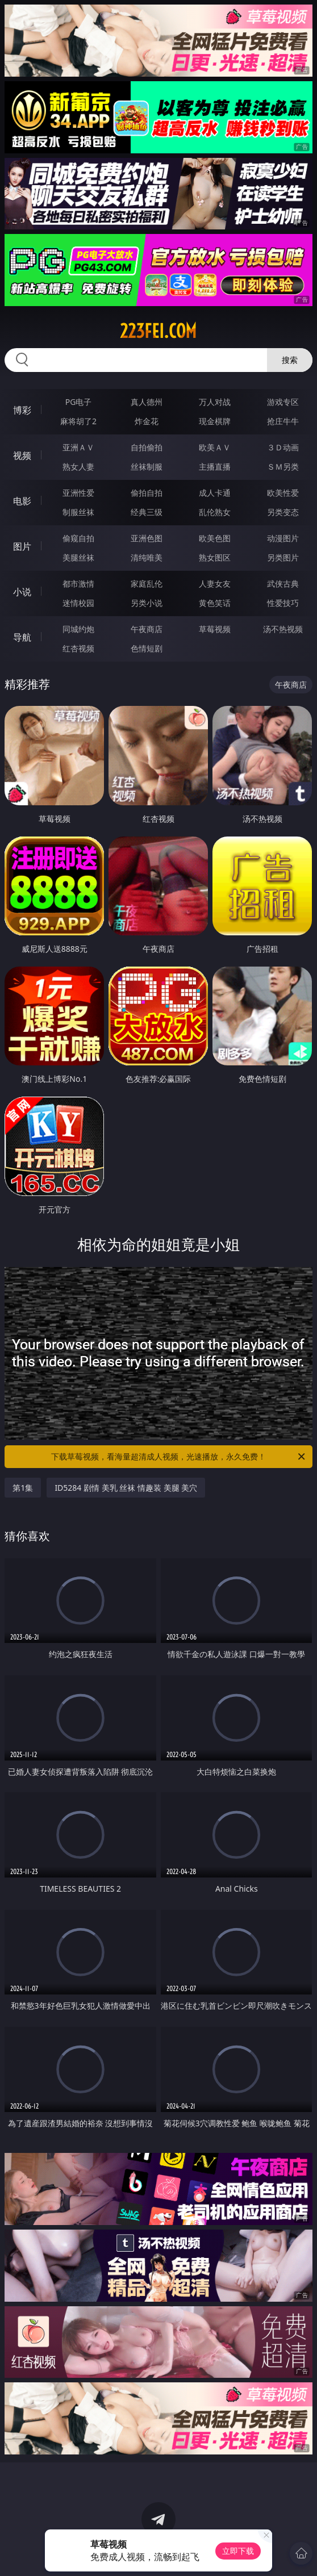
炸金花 (146, 421)
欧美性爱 (283, 492)
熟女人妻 (78, 466)
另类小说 (146, 602)
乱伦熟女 (215, 512)
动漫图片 (283, 538)
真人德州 (146, 401)
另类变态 (283, 512)
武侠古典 (283, 583)
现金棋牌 (215, 421)
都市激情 (78, 583)
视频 (22, 455)
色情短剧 (146, 648)
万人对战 (215, 401)
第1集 (22, 1487)
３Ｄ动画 (283, 447)
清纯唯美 (146, 557)
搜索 (290, 359)
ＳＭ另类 (283, 466)
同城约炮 (78, 629)
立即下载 (238, 2550)
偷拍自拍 (146, 492)
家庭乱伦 (146, 583)
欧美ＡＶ (215, 447)
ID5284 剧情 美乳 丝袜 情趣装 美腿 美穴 (126, 1487)
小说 (22, 592)
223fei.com (158, 331)
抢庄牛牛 (283, 421)
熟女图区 (215, 557)
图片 (22, 546)
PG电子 (78, 401)
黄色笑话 (215, 602)
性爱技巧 (283, 602)
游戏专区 (283, 401)
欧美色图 (215, 538)
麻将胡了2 (78, 421)
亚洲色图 (146, 538)
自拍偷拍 (146, 447)
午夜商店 (146, 629)
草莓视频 (215, 629)
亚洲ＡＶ (78, 447)
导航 (22, 637)
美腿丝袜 (78, 557)
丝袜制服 (146, 466)
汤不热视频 (283, 629)
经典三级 (146, 512)
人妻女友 (215, 583)
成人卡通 (215, 492)
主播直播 (215, 466)
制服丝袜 (78, 512)
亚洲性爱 (78, 492)
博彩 (22, 410)
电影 (22, 501)
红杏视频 (78, 648)
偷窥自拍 (78, 538)
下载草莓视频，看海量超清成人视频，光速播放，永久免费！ (179, 1456)
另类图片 (283, 557)
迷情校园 (78, 602)
